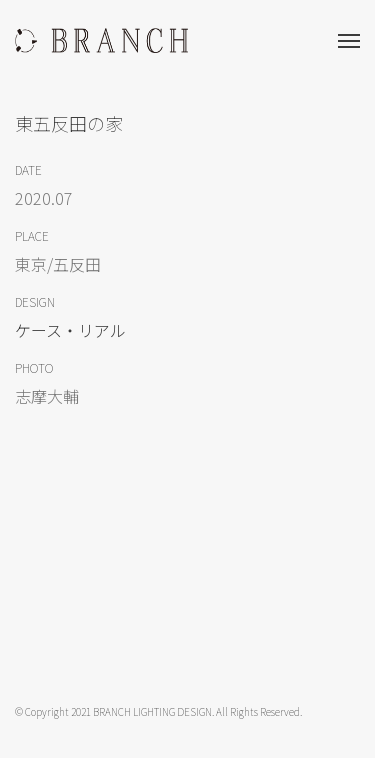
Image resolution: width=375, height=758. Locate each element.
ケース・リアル (70, 330)
